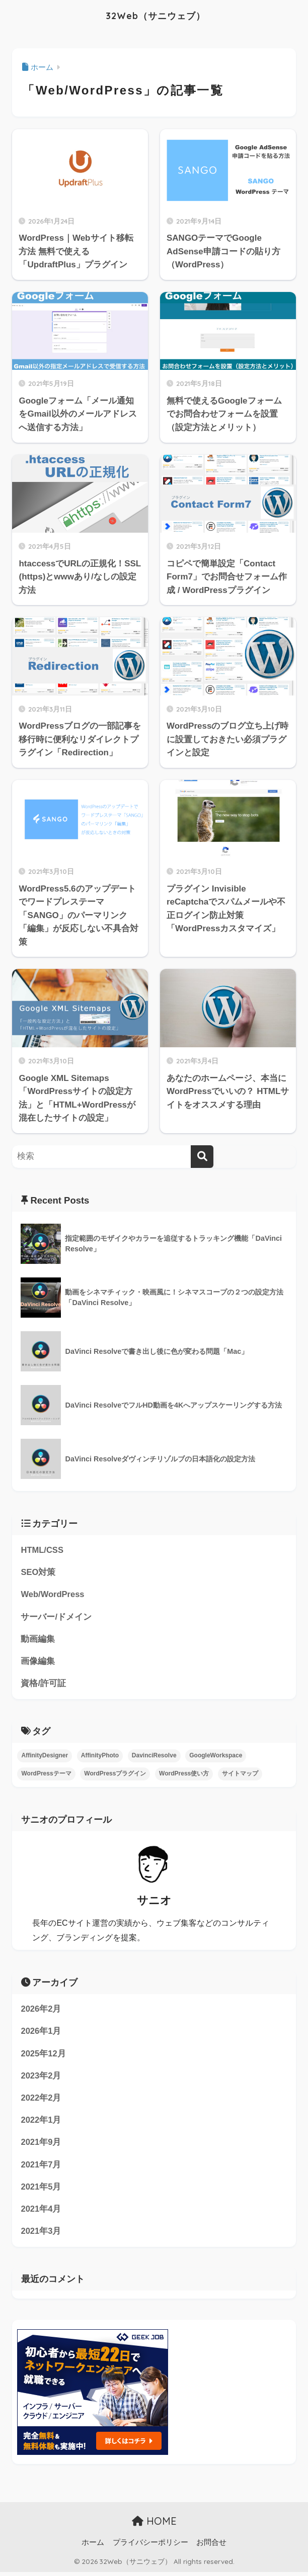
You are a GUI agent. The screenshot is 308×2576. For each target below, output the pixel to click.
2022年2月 (41, 2100)
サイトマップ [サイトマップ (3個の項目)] (240, 1775)
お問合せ (211, 2547)
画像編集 (38, 1662)
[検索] (202, 1156)
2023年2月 (41, 2078)
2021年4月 (41, 2213)
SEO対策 (38, 1572)
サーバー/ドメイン (56, 1617)
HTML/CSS (42, 1550)
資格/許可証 (43, 1685)
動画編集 (38, 1640)
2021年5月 (41, 2190)
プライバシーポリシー (150, 2547)
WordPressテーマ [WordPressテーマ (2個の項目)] (46, 1775)
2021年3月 (41, 2235)
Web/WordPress (53, 1595)
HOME (154, 2525)
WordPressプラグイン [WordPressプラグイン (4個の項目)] (115, 1775)
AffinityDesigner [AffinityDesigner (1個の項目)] (44, 1757)
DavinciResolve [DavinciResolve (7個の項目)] (154, 1757)
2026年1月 (41, 2033)
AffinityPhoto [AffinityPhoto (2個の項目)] (100, 1757)
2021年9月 (41, 2145)
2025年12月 (43, 2055)
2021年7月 (41, 2167)
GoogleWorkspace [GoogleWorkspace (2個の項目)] (215, 1757)
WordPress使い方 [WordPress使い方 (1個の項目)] (184, 1775)
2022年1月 (41, 2123)
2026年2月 (41, 2011)
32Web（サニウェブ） (155, 15)
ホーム (93, 2547)
